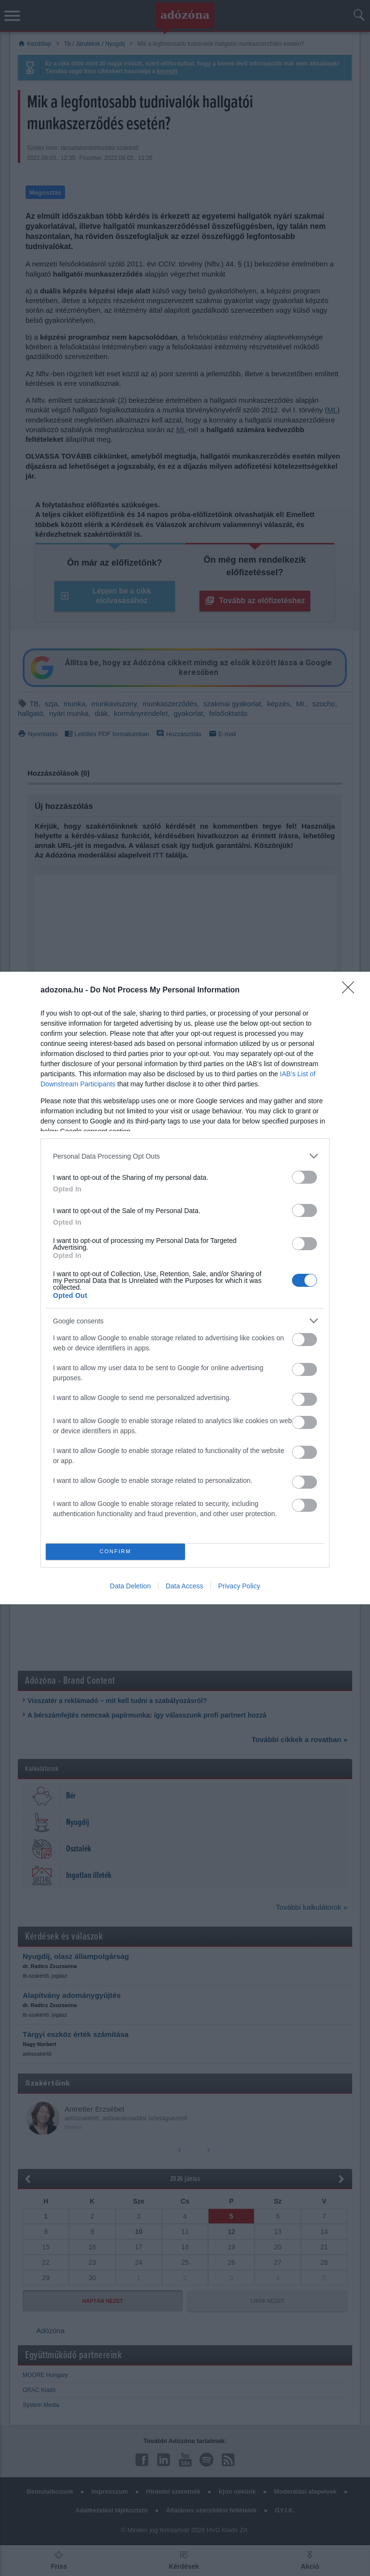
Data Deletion (130, 1586)
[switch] (304, 1177)
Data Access (184, 1586)
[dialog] (185, 1288)
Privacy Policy (239, 1586)
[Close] (351, 990)
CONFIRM (115, 1552)
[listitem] (185, 1156)
